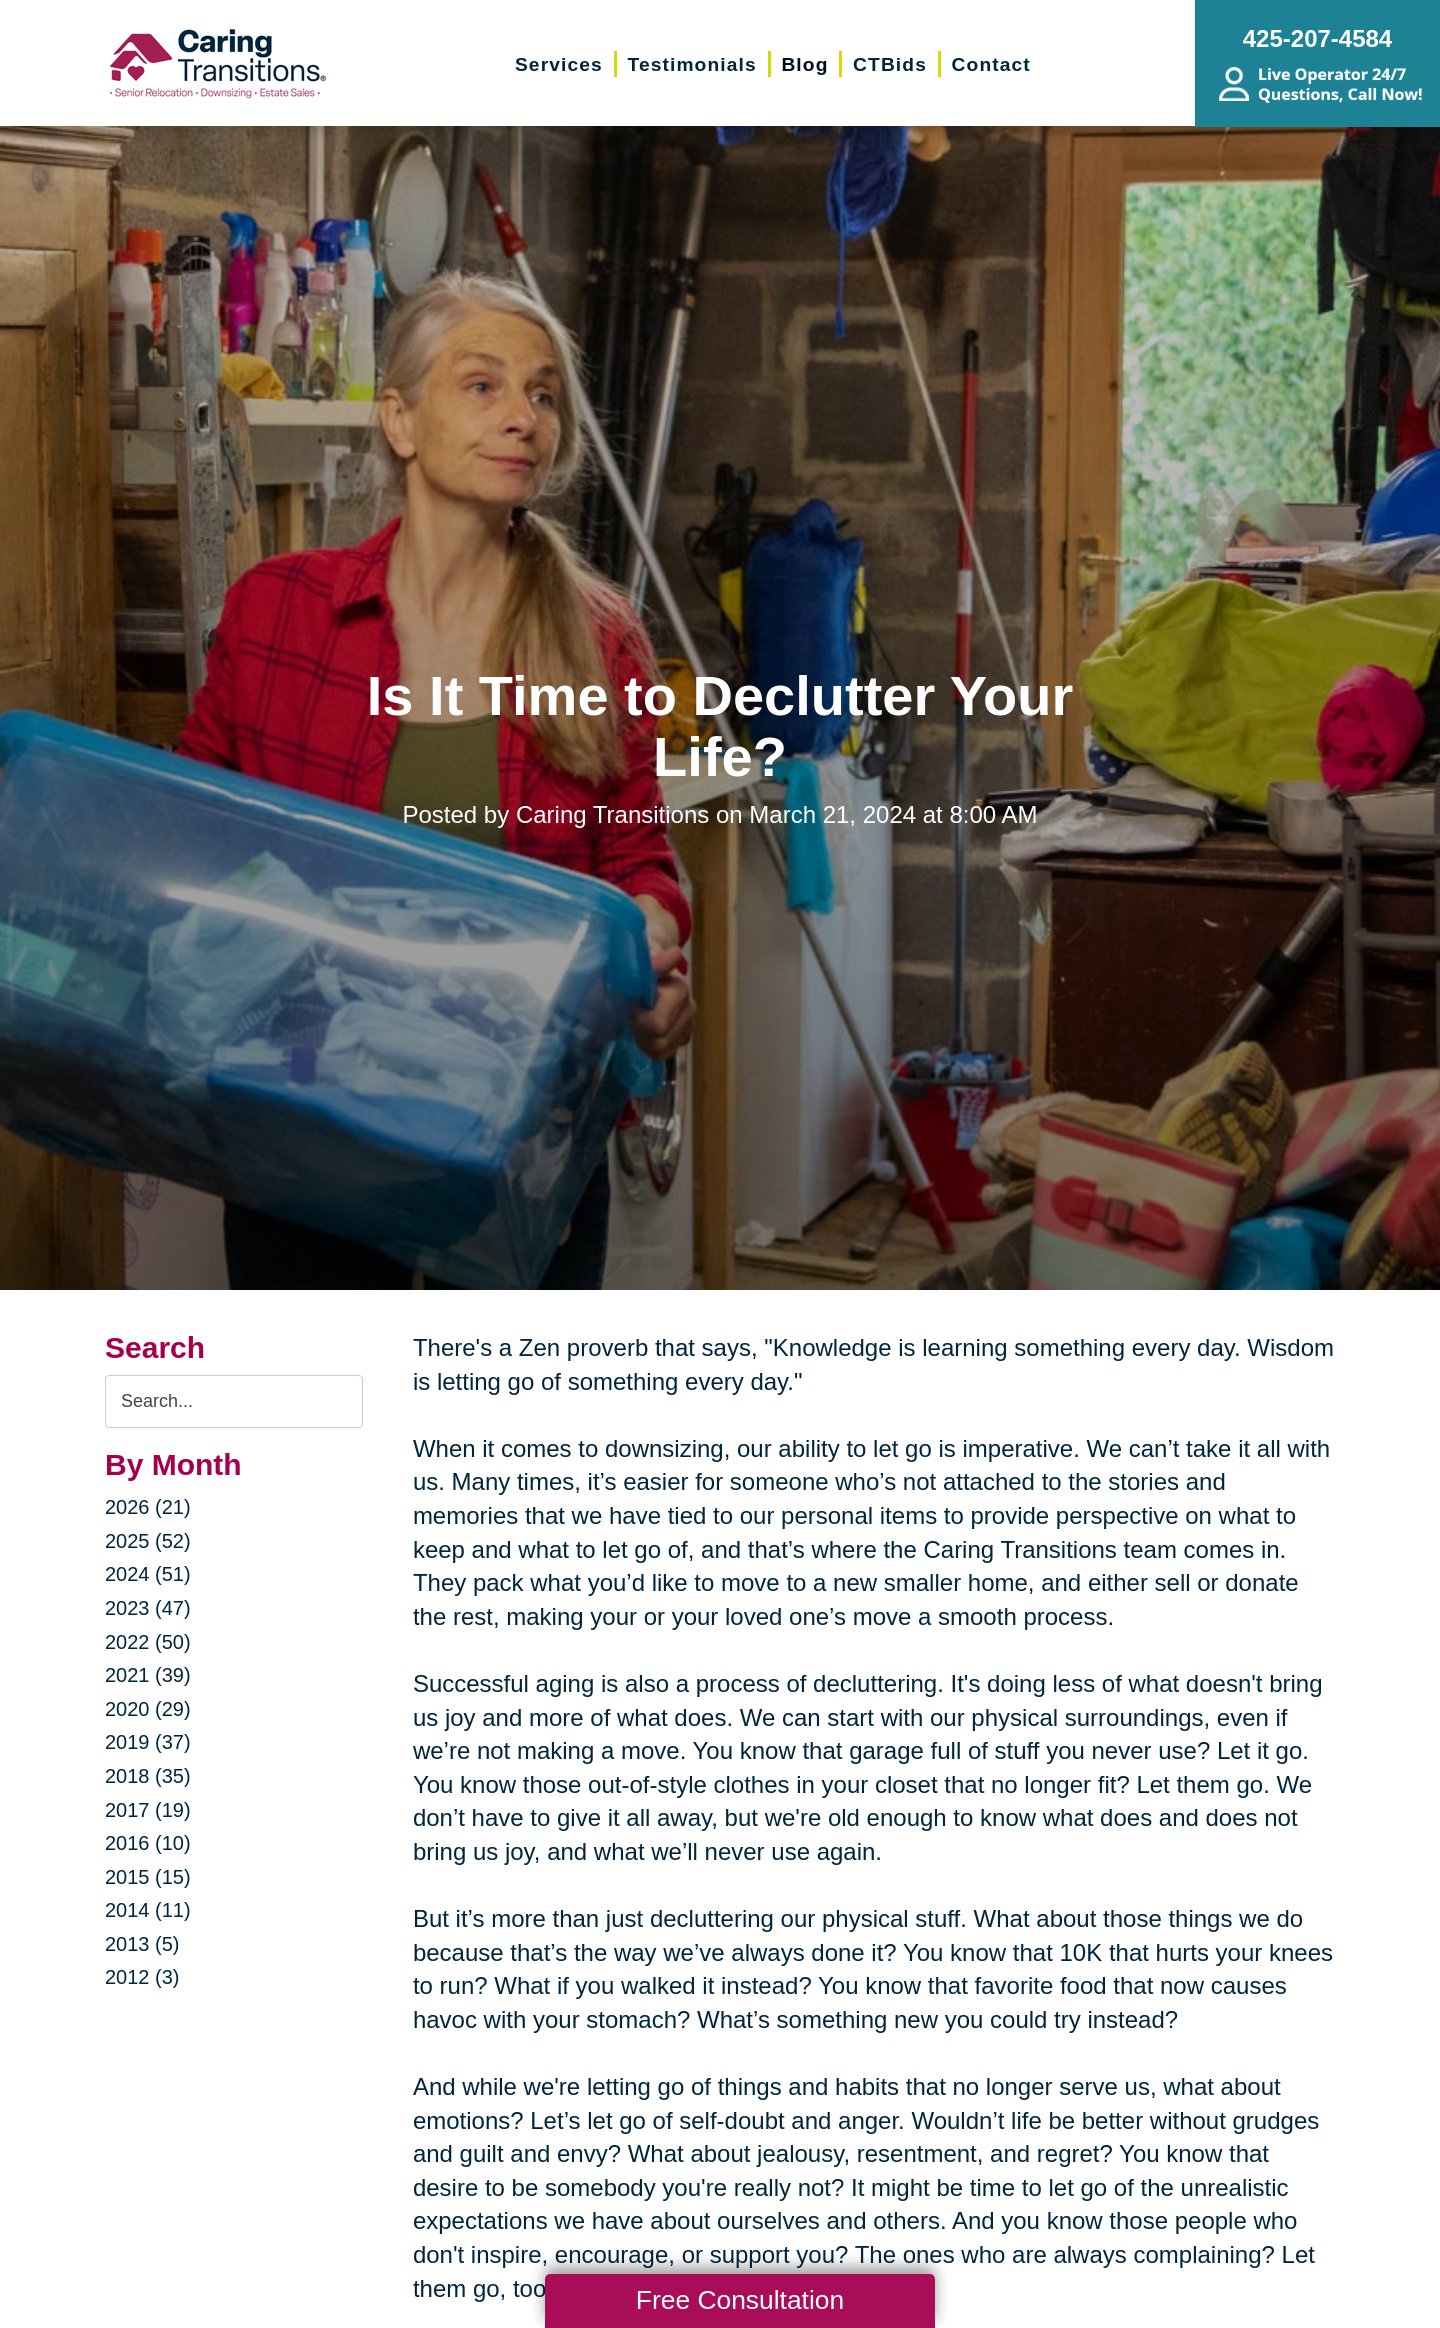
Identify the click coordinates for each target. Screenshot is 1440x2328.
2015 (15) (148, 1877)
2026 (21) (148, 1507)
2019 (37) (148, 1742)
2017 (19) (148, 1810)
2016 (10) (148, 1843)
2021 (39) (148, 1675)
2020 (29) (148, 1709)
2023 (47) (148, 1608)
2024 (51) (148, 1574)
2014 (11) (148, 1910)
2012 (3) (142, 1977)
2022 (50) (148, 1642)
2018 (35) (148, 1776)
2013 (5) (142, 1944)
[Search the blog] (234, 1401)
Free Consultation (740, 2300)
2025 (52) (148, 1541)
